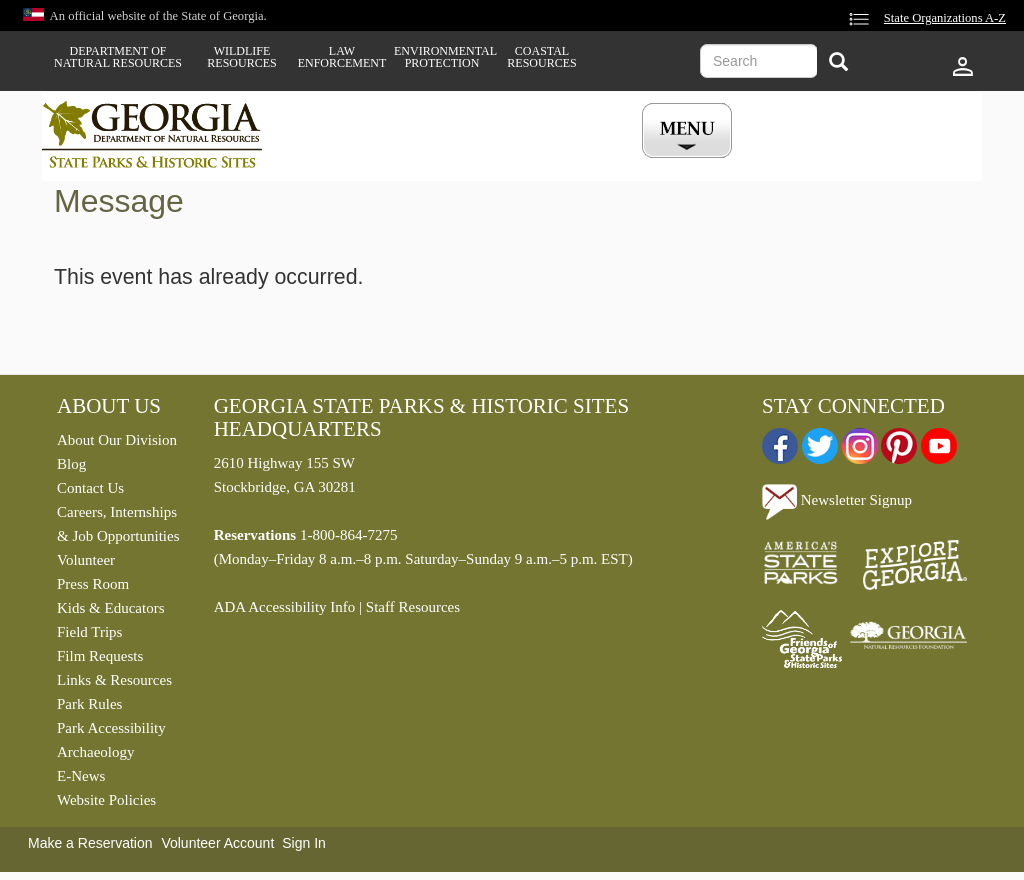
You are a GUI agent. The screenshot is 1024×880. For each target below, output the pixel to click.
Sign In (304, 843)
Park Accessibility (111, 728)
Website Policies (106, 800)
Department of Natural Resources (118, 57)
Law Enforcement (342, 57)
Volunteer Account (217, 843)
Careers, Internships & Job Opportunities (118, 524)
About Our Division (117, 440)
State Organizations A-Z (945, 18)
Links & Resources (114, 680)
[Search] (838, 63)
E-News (81, 776)
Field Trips (89, 632)
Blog (71, 464)
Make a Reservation (90, 843)
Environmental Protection (442, 57)
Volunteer (86, 560)
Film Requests (100, 656)
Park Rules (89, 704)
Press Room (93, 584)
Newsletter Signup (837, 500)
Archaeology (95, 752)
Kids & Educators (110, 608)
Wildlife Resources (241, 57)
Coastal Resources (541, 57)
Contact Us (90, 488)
